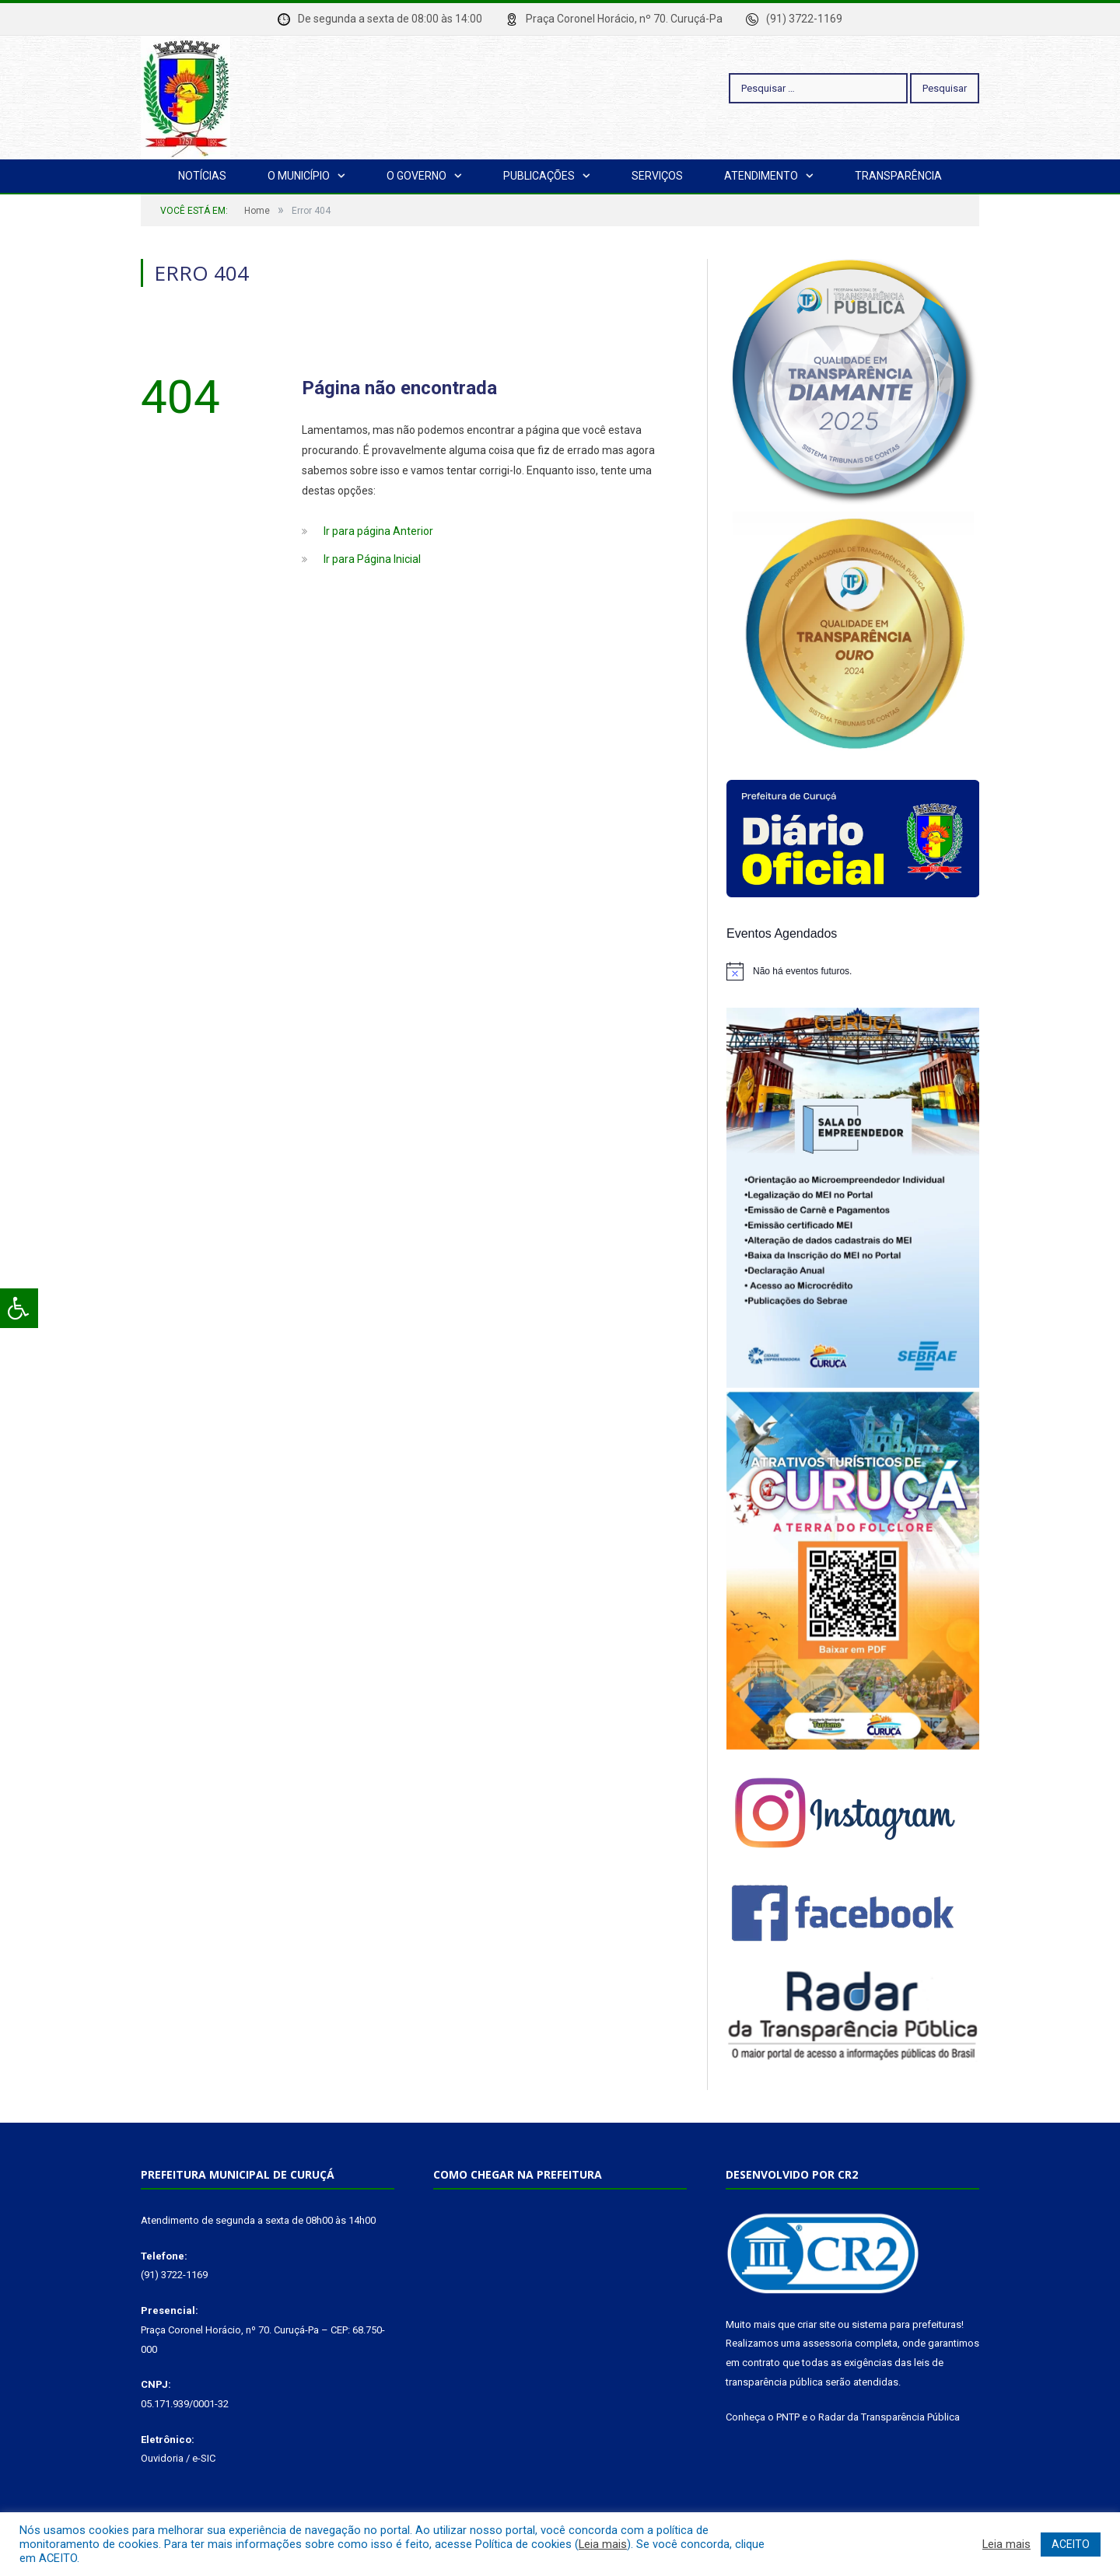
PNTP (788, 2417)
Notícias (202, 176)
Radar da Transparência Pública (889, 2417)
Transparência (898, 176)
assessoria (827, 2343)
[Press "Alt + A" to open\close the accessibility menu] (19, 1308)
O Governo (416, 176)
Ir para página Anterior (378, 531)
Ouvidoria (162, 2458)
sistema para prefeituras (906, 2324)
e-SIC (203, 2458)
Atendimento (761, 176)
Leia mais (603, 2544)
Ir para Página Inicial (372, 559)
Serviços (657, 176)
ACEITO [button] (1071, 2544)
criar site (816, 2324)
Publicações (539, 176)
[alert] (852, 971)
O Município (299, 176)
